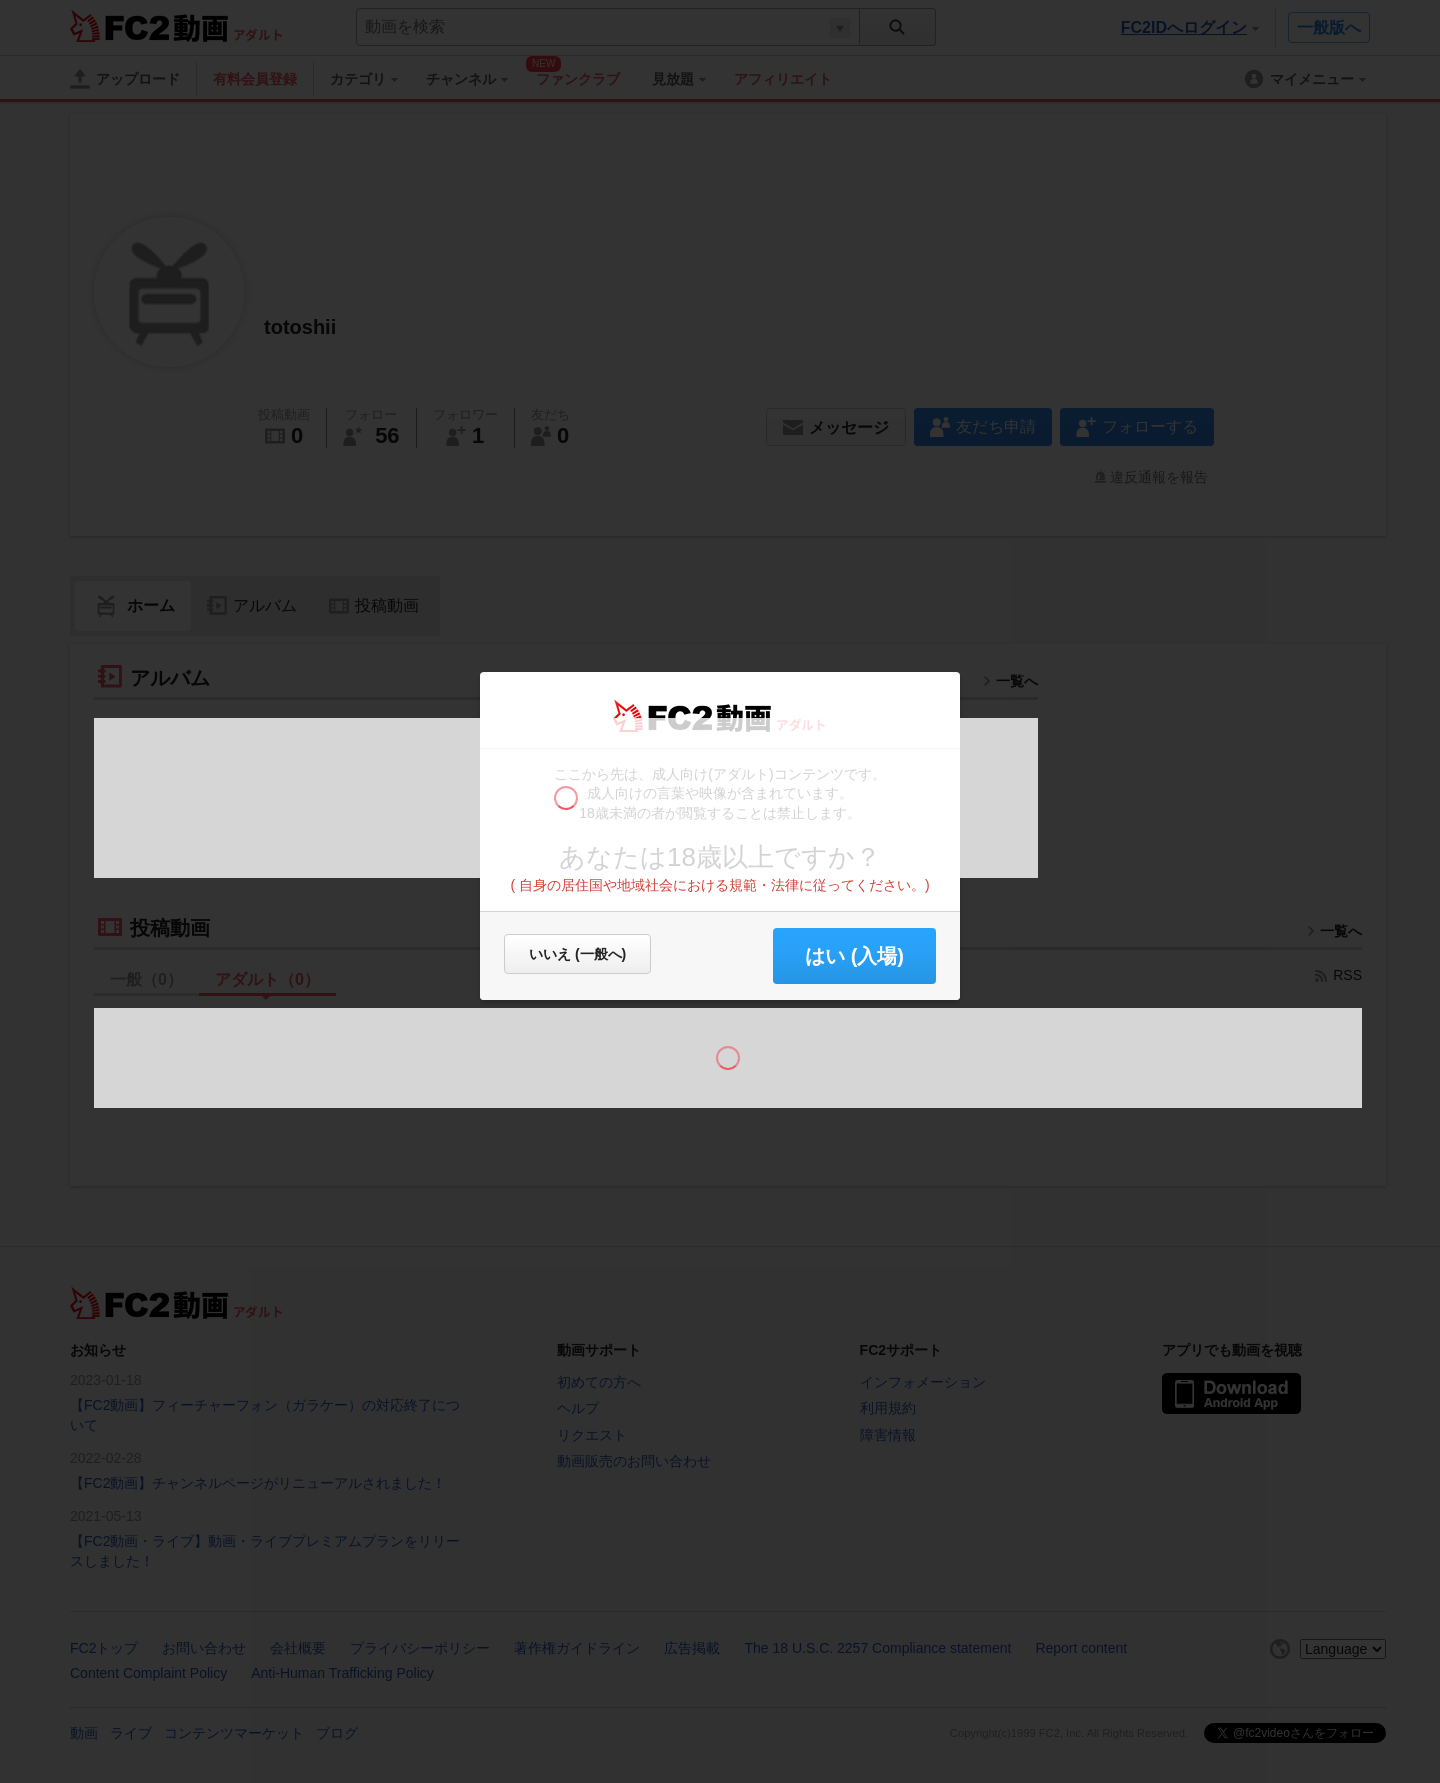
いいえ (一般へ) (577, 954)
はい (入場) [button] (854, 956)
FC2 (662, 716)
